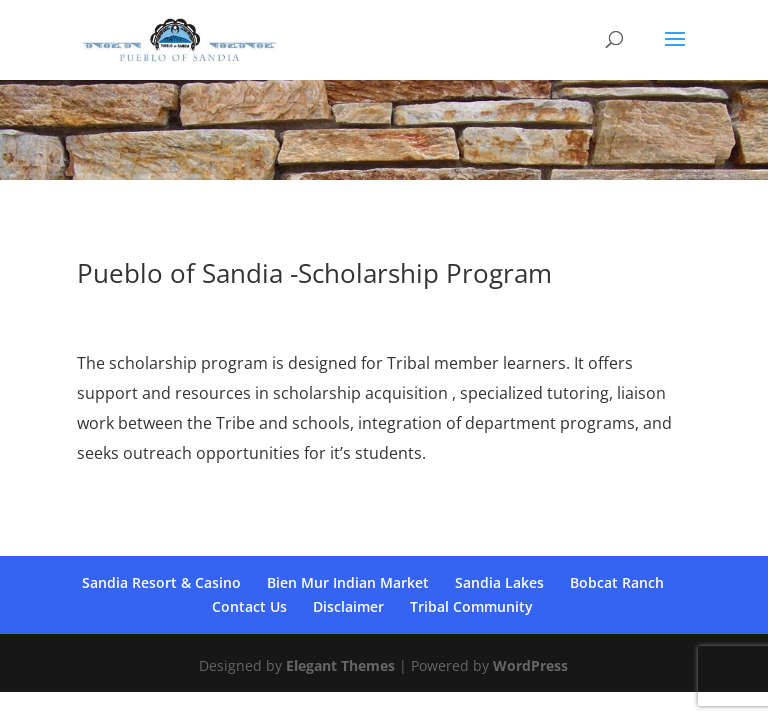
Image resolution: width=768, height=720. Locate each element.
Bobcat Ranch (617, 582)
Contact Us (249, 606)
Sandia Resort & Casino (161, 582)
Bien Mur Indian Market (348, 582)
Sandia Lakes (499, 582)
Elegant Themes (340, 665)
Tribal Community (471, 606)
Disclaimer (348, 606)
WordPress (530, 665)
